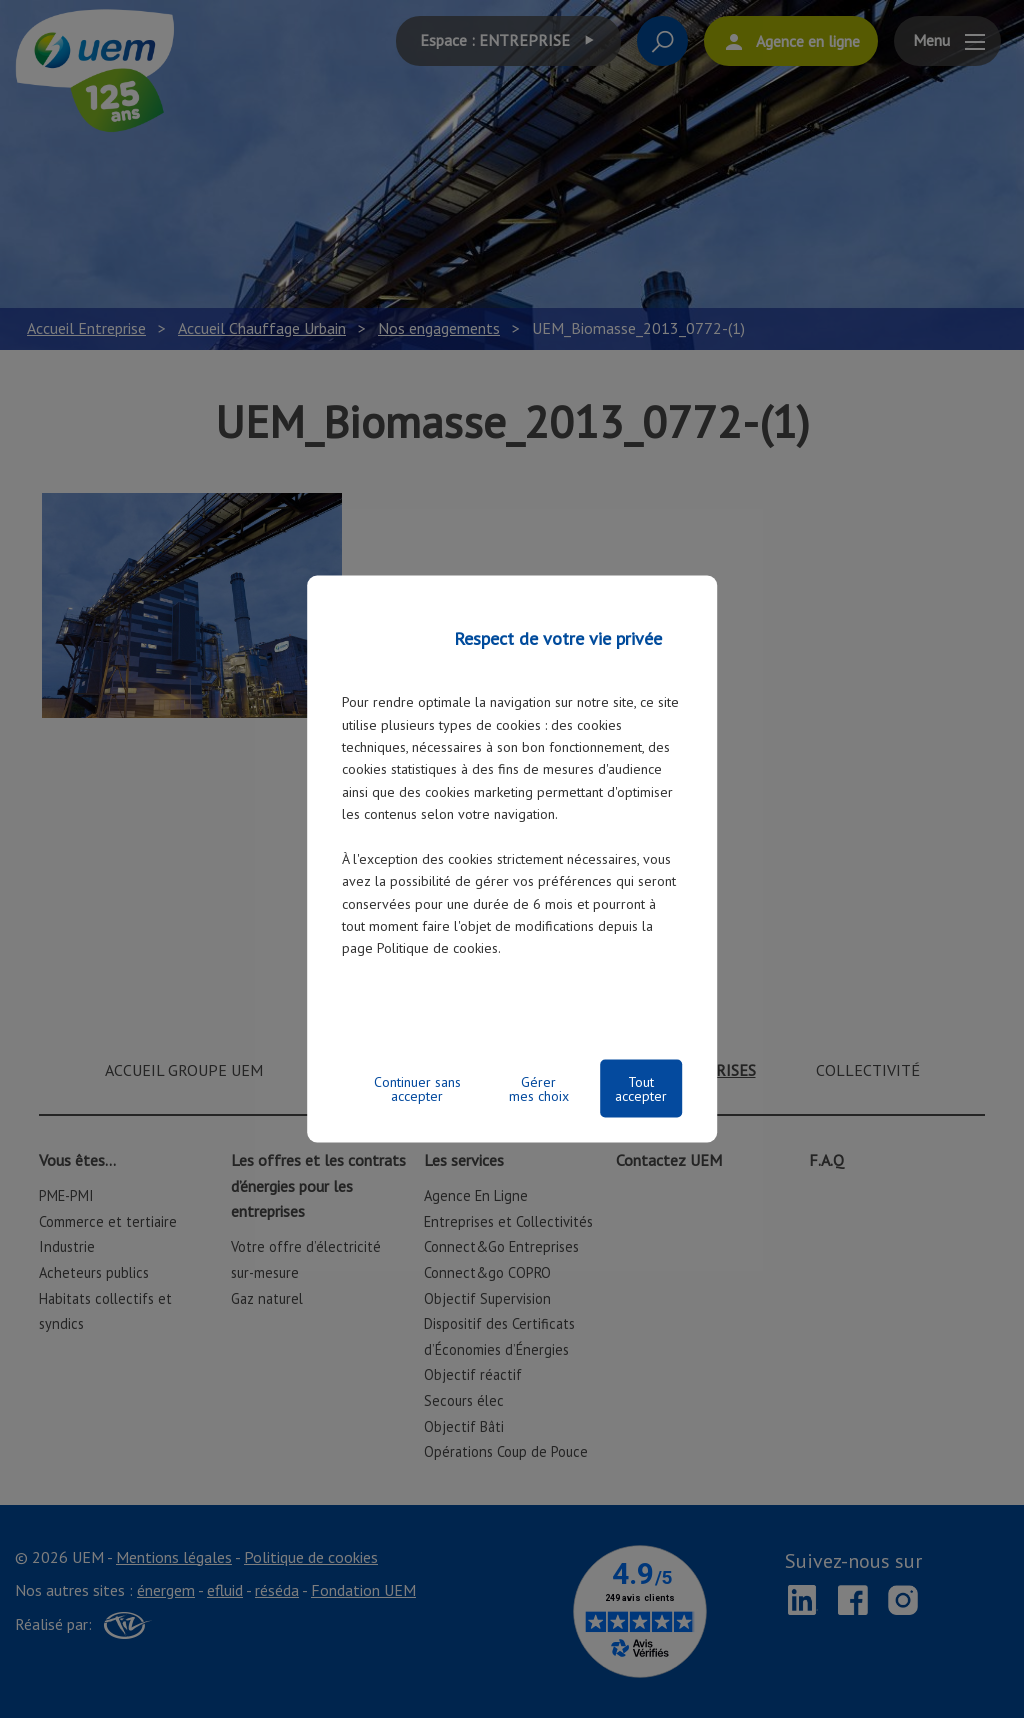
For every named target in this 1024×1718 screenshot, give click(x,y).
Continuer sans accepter (417, 1088)
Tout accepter (641, 1088)
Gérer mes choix (539, 1088)
